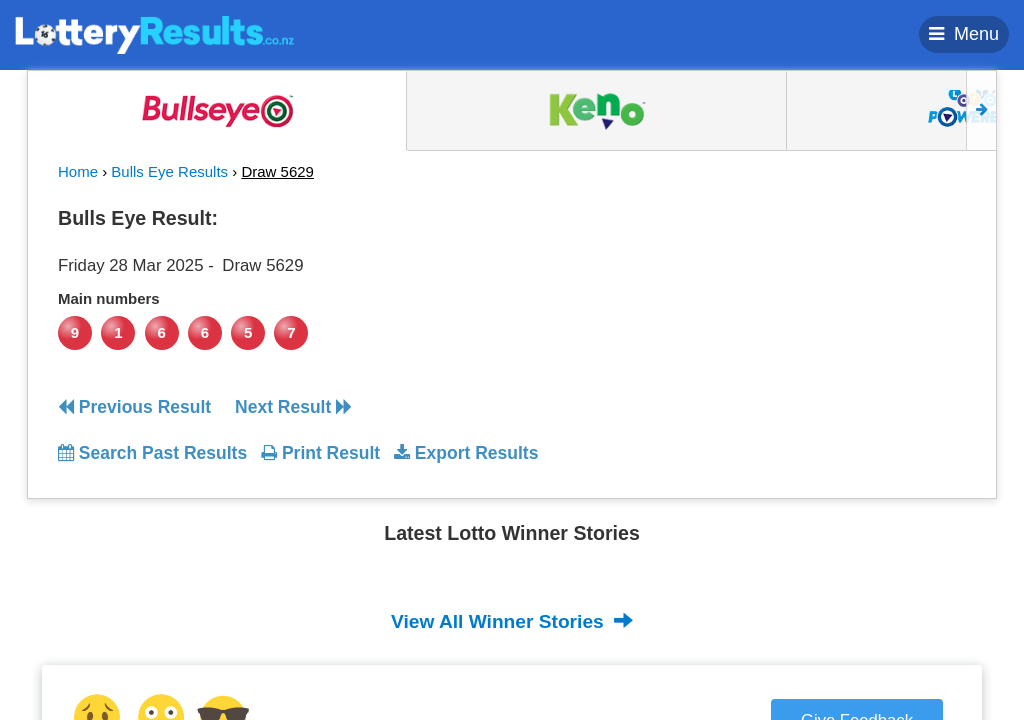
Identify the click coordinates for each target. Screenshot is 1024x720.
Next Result (293, 407)
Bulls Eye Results (169, 171)
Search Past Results (152, 453)
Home (78, 171)
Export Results (466, 453)
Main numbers (109, 298)
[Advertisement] (851, 324)
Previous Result (134, 407)
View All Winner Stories (512, 621)
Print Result (320, 453)
